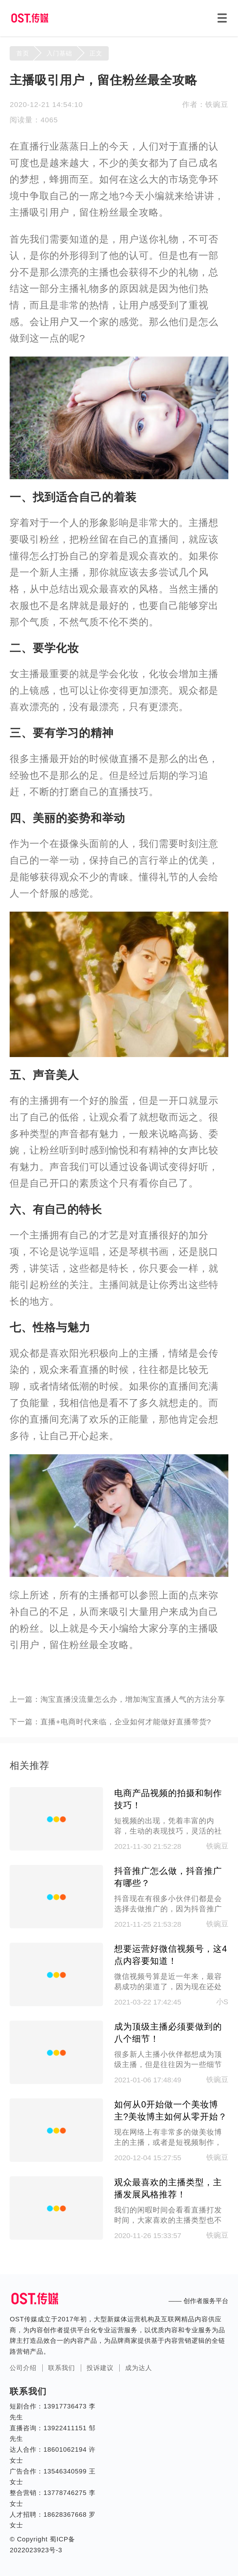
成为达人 (138, 2367)
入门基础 (59, 53)
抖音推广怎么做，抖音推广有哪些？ (168, 1877)
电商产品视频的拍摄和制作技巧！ (168, 1799)
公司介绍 (23, 2367)
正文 (95, 53)
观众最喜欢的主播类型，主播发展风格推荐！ (168, 2188)
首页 (22, 53)
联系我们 (61, 2367)
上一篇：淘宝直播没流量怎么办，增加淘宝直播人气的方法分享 (117, 1699)
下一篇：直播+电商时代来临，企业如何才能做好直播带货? (110, 1722)
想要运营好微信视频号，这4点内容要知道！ (170, 1955)
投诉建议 (100, 2367)
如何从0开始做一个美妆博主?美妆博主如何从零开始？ (170, 2110)
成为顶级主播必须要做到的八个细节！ (168, 2033)
